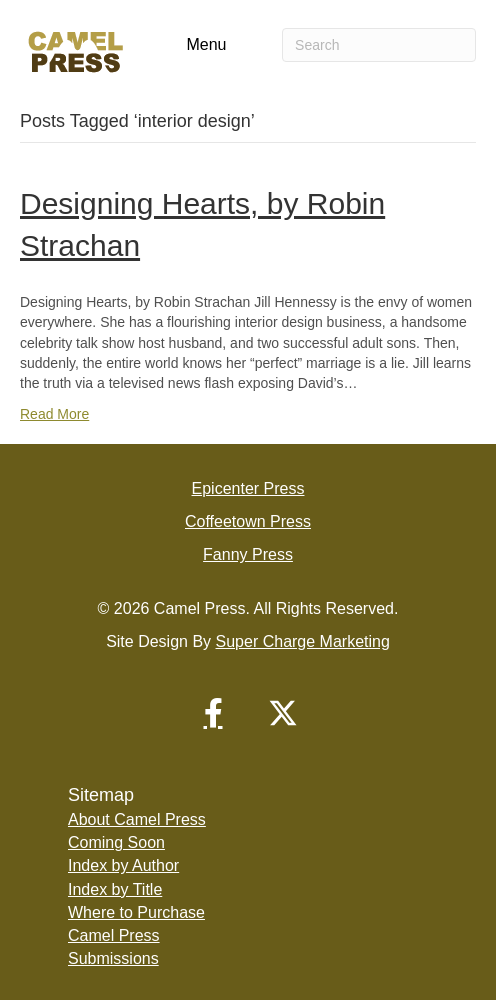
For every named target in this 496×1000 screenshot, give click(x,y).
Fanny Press (248, 554)
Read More (54, 414)
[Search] (379, 45)
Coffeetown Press (248, 521)
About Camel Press (137, 819)
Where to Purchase (136, 912)
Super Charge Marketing (303, 641)
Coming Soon (116, 842)
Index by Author (123, 865)
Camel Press (114, 935)
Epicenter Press (248, 488)
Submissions (113, 958)
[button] (213, 713)
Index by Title (115, 889)
